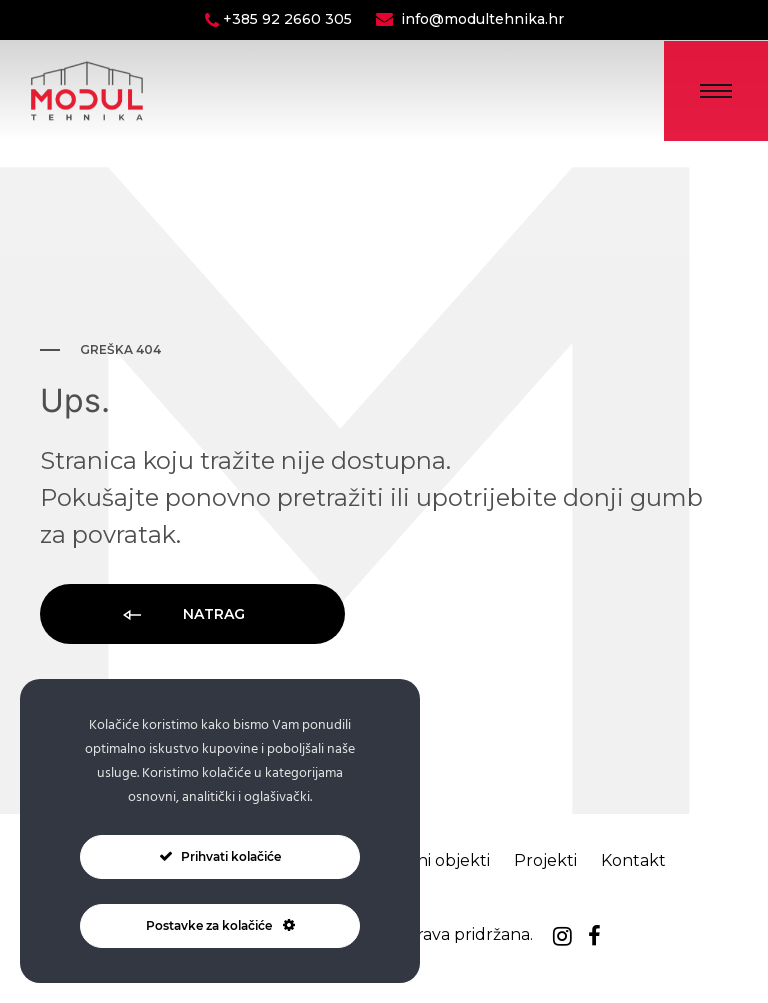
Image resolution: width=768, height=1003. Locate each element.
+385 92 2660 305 (289, 19)
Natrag (182, 615)
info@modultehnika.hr (482, 19)
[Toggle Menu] (716, 91)
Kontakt (633, 860)
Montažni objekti (423, 860)
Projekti (545, 860)
